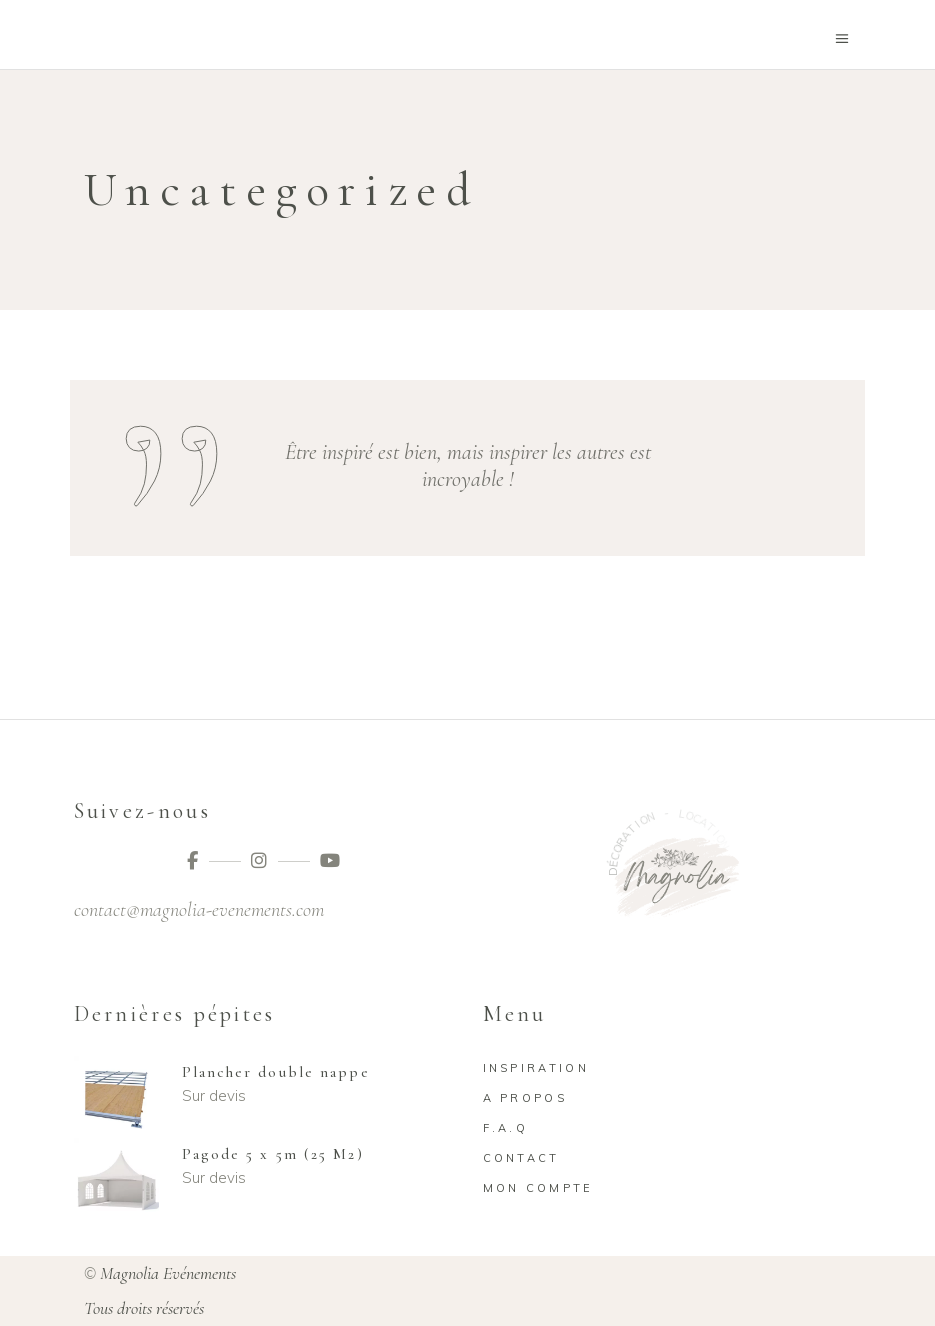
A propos (525, 1098)
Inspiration (536, 1068)
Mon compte (538, 1188)
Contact (521, 1158)
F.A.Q (506, 1128)
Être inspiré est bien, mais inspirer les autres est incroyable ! (468, 465)
